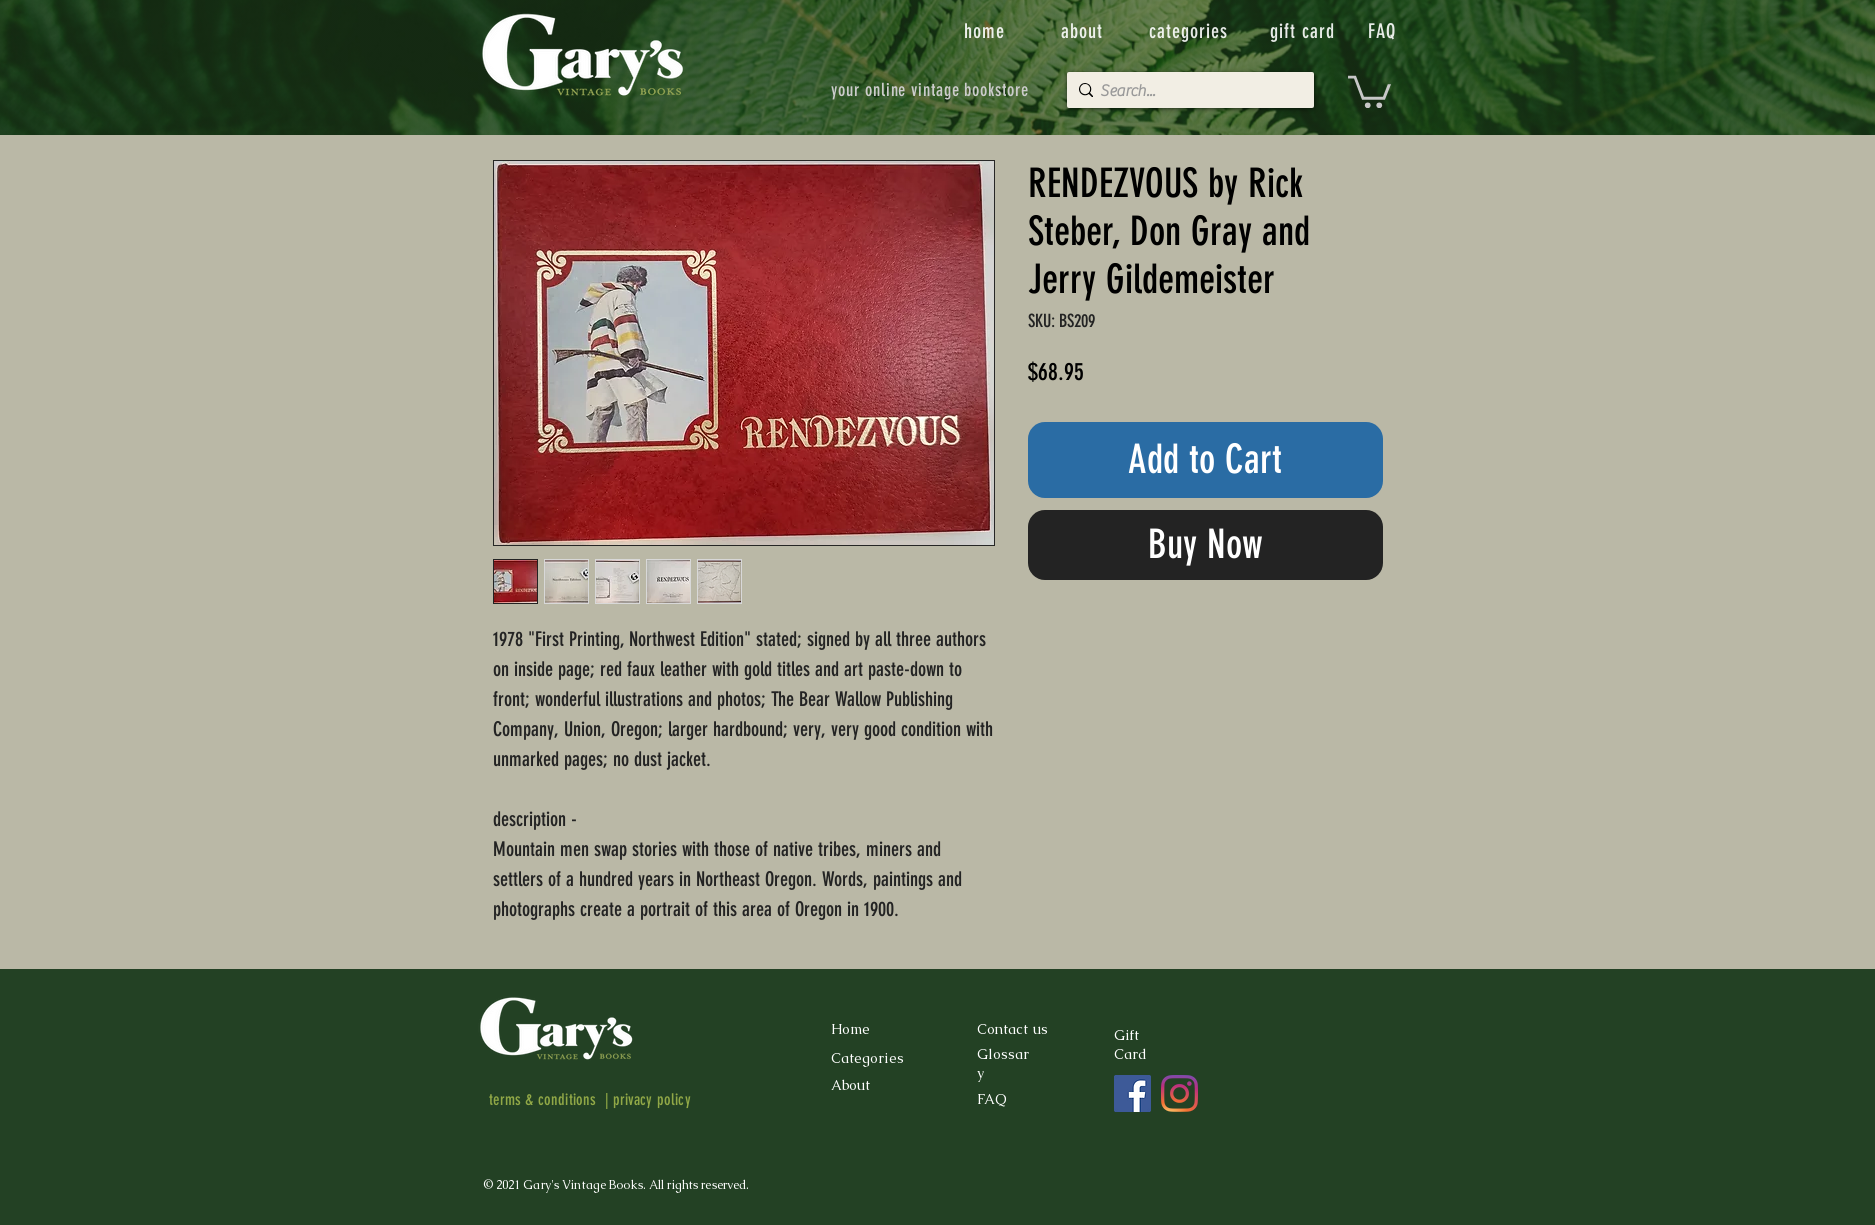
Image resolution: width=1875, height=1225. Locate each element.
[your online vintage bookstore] (930, 90)
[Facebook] (1132, 1093)
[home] (986, 31)
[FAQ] (1384, 31)
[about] (1084, 31)
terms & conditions (543, 1099)
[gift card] (1305, 31)
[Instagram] (1179, 1093)
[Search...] (1186, 91)
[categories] (1191, 31)
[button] (1369, 90)
